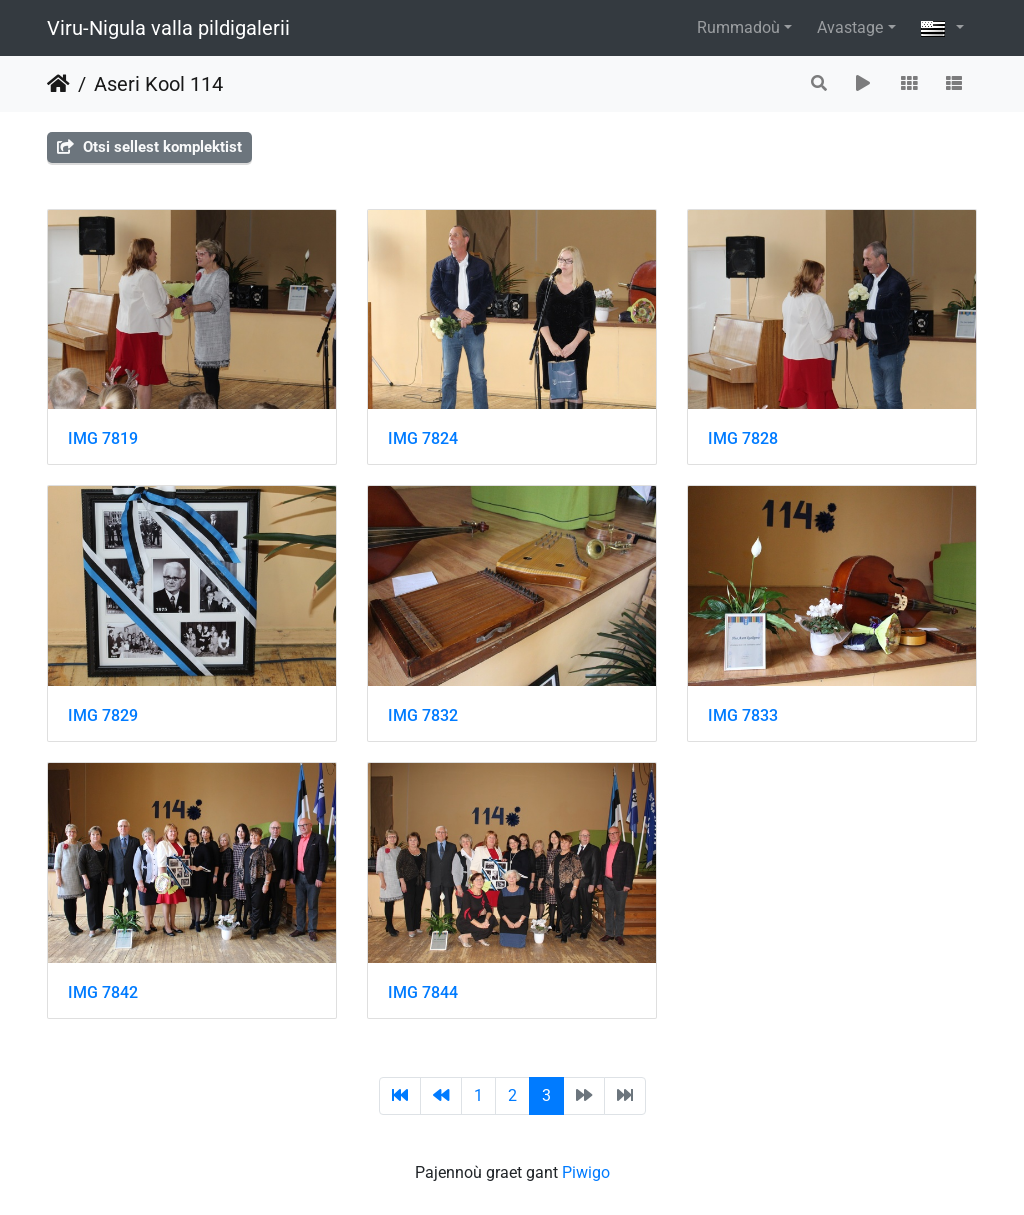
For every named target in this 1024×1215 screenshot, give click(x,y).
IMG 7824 (423, 438)
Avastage (850, 27)
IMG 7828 (743, 438)
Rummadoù (738, 27)
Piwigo (586, 1172)
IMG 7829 (103, 715)
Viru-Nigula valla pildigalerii (168, 28)
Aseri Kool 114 (158, 84)
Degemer (58, 84)
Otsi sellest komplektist (149, 147)
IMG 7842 (103, 992)
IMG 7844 (423, 992)
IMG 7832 (423, 715)
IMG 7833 (743, 715)
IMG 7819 (103, 438)
